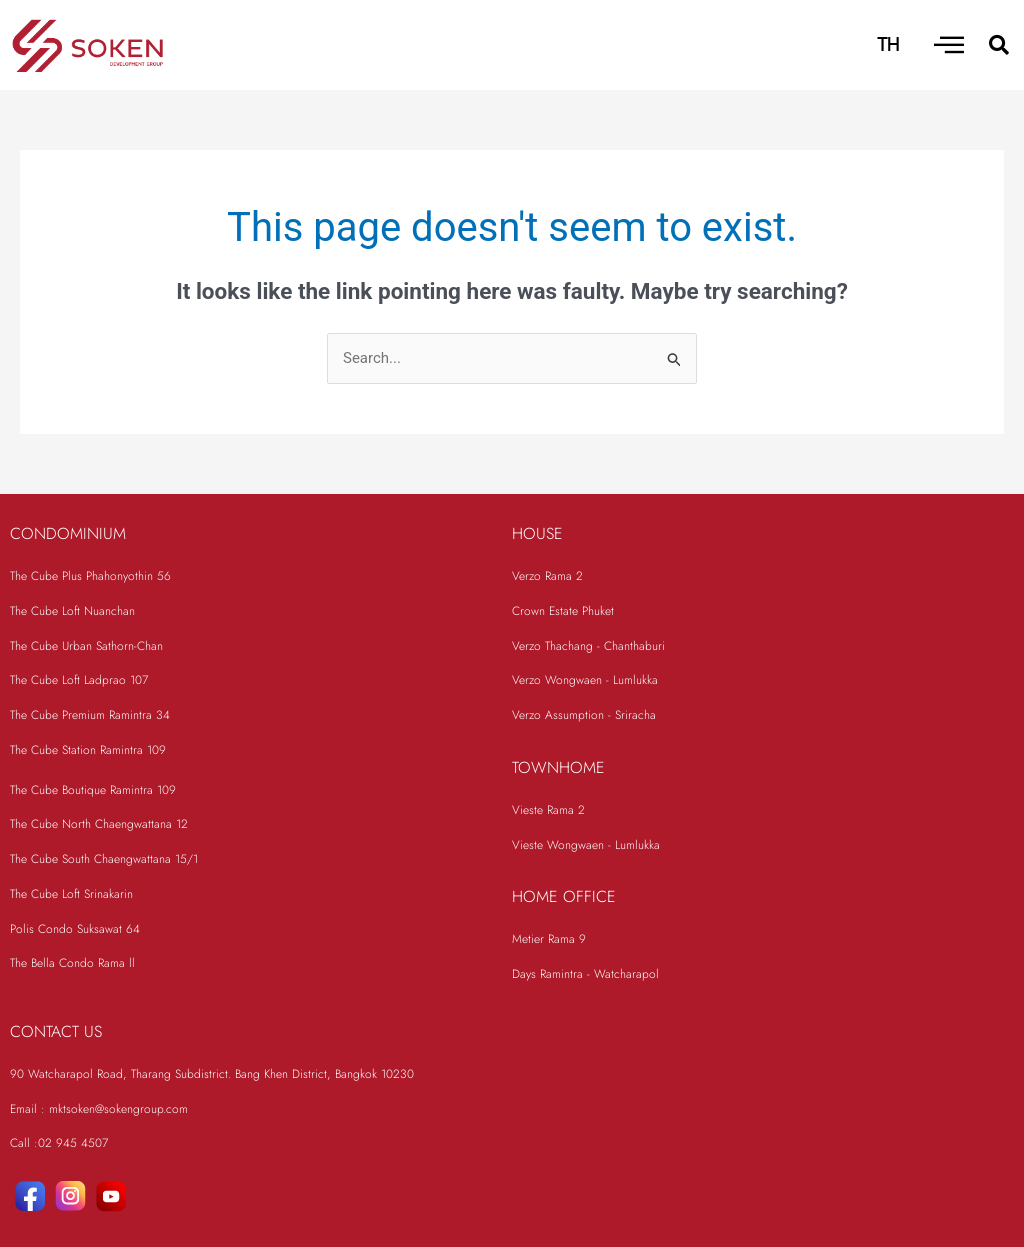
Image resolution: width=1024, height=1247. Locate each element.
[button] (999, 45)
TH (888, 44)
